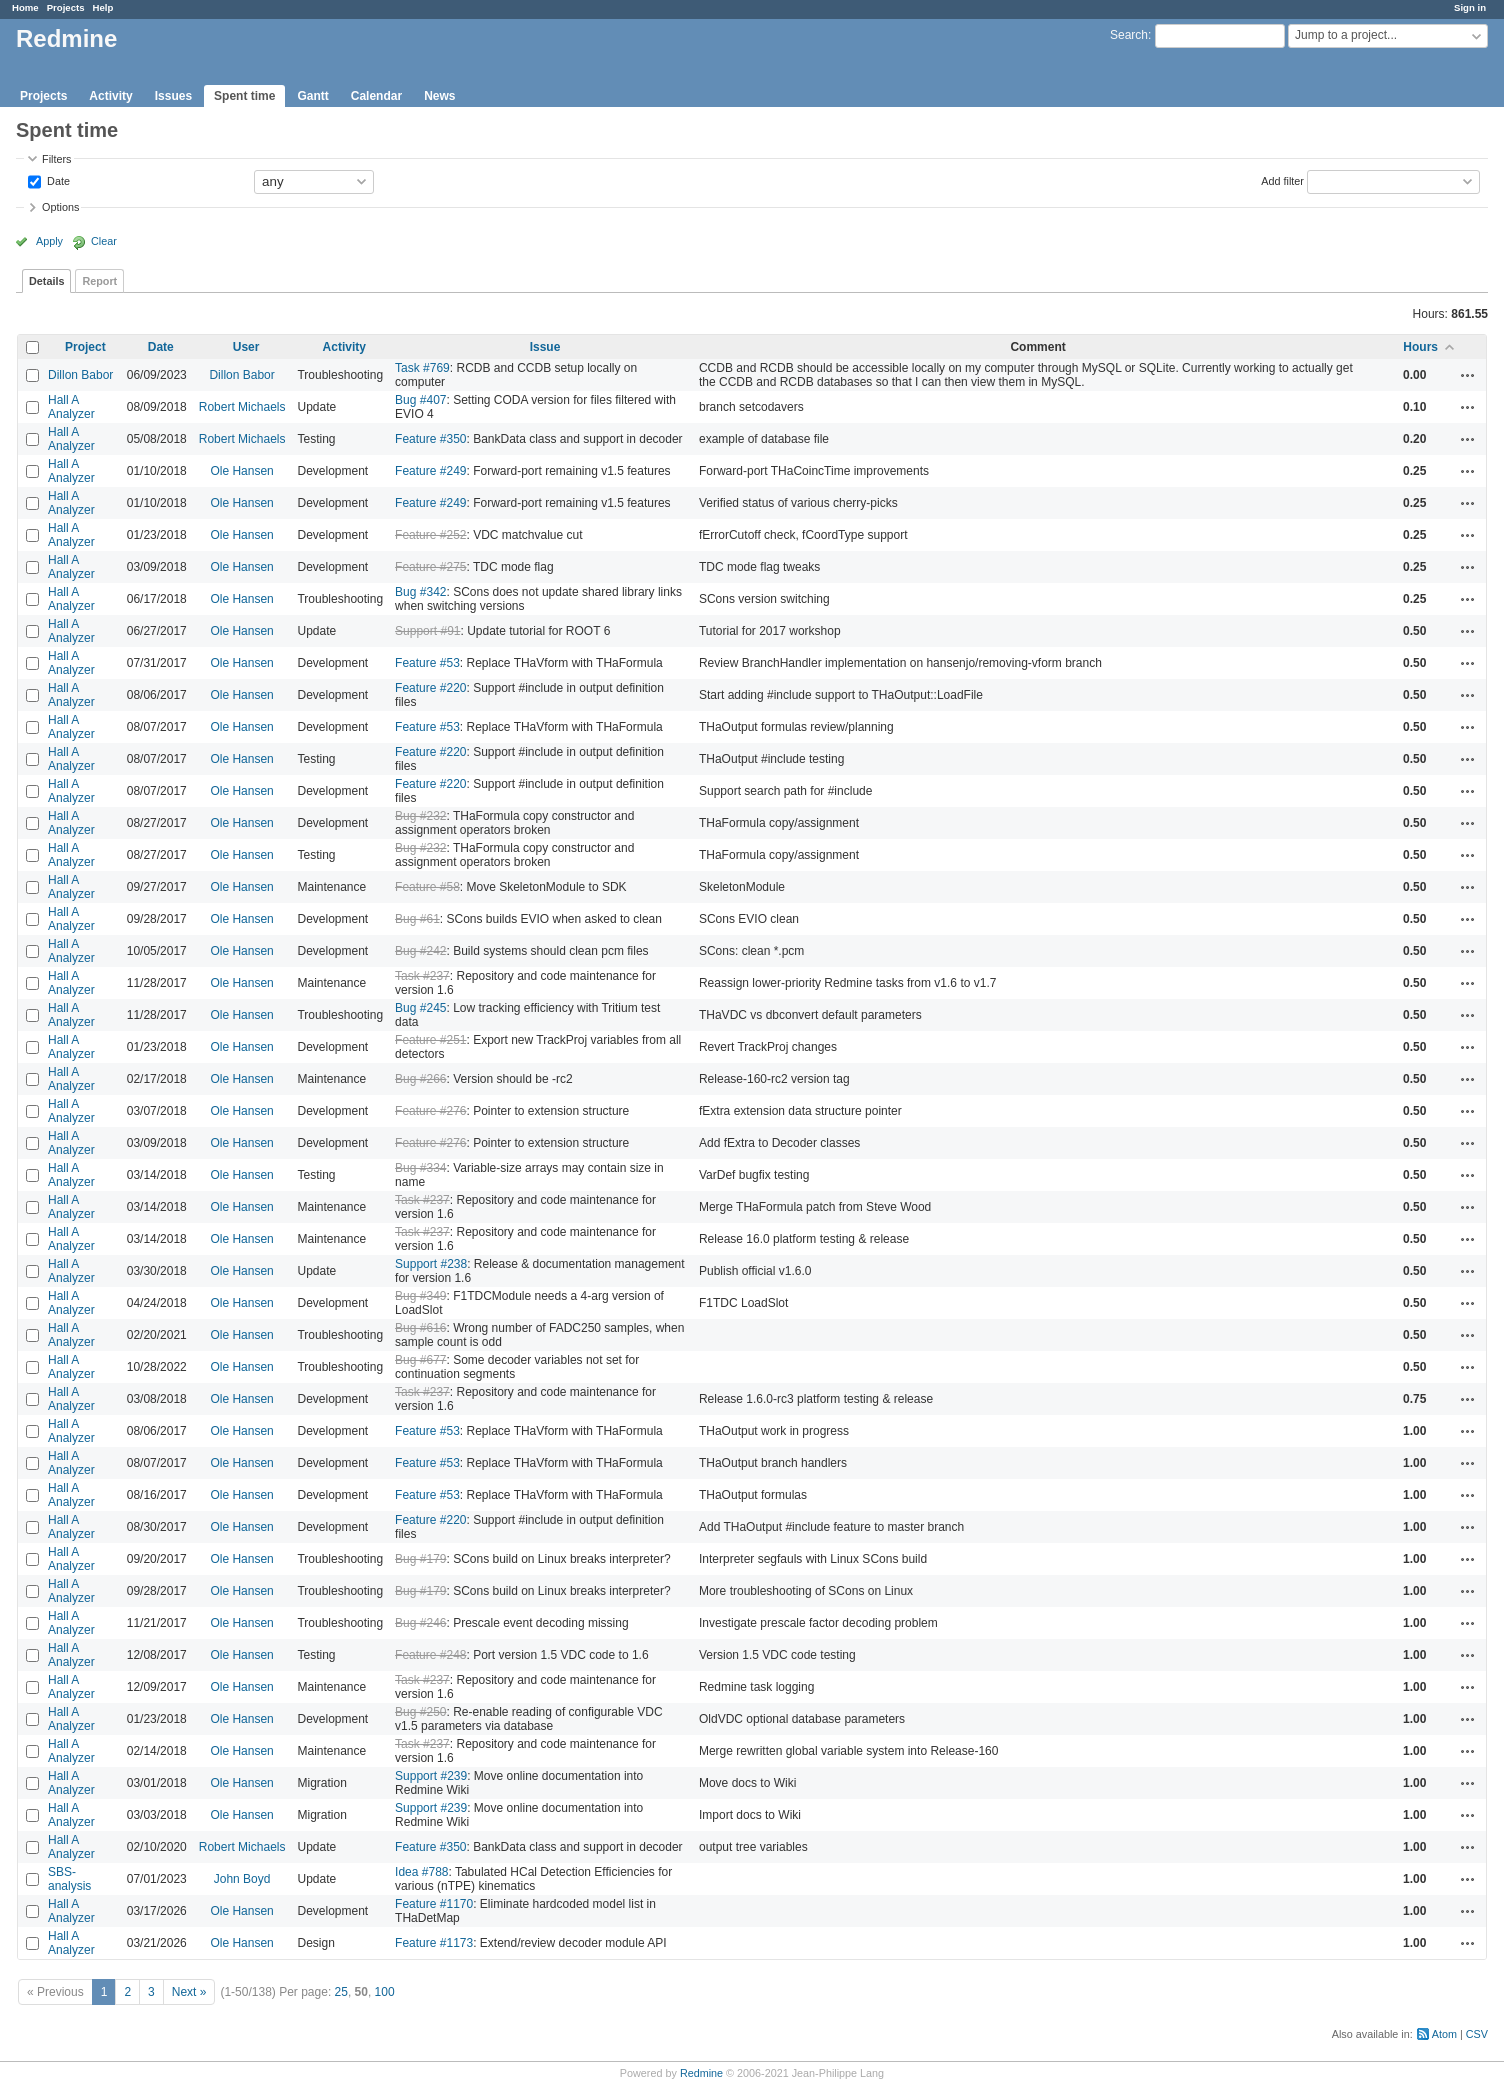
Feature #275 (430, 567)
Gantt (312, 96)
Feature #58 (427, 887)
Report (99, 281)
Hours (1420, 347)
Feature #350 (430, 439)
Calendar (376, 96)
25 (341, 1992)
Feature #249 (430, 471)
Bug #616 (420, 1328)
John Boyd (242, 1879)
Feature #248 (430, 1655)
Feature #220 (430, 688)
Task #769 (422, 368)
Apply (49, 241)
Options (60, 207)
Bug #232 (420, 816)
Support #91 (427, 631)
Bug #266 (420, 1079)
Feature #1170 (434, 1904)
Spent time (244, 96)
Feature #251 (430, 1040)
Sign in (1470, 7)
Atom (1444, 2034)
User (246, 347)
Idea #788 (421, 1872)
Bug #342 (420, 592)
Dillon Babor (80, 375)
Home (25, 7)
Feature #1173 (434, 1943)
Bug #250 (420, 1712)
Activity (110, 96)
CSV (1477, 2034)
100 (385, 1992)
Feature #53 (427, 663)
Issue (545, 347)
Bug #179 (420, 1559)
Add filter (1282, 180)
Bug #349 (420, 1296)
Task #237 (422, 976)
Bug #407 (420, 400)
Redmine (701, 2073)
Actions (1468, 375)
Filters (56, 159)
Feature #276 (430, 1111)
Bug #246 (420, 1623)
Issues (173, 96)
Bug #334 (420, 1168)
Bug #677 (420, 1360)
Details (46, 281)
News (439, 96)
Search (1129, 35)
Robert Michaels (242, 407)
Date (57, 180)
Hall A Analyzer (71, 407)
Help (103, 7)
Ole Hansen (241, 471)
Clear (104, 241)
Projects (66, 7)
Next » (189, 1992)
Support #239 (431, 1776)
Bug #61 (417, 919)
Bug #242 (420, 951)
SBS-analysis (69, 1879)
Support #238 (431, 1264)
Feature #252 (430, 535)
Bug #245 (420, 1008)
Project (85, 347)
